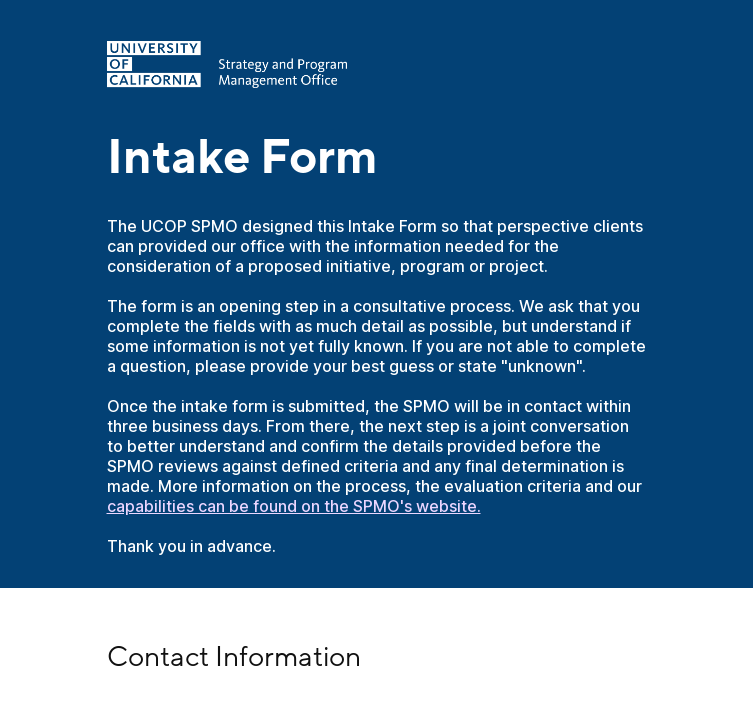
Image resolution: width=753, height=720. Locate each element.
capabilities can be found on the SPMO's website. (294, 506)
